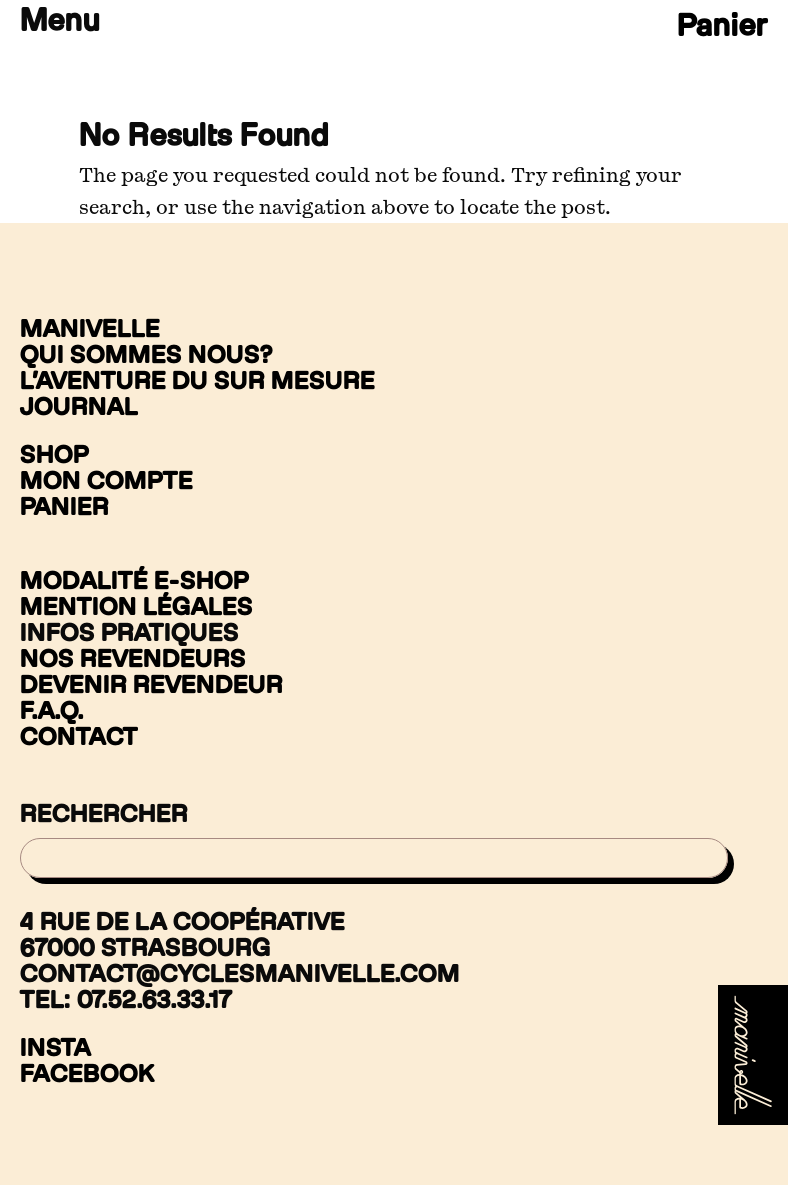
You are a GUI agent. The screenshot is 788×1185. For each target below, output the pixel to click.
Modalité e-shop (134, 580)
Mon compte (106, 480)
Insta (55, 1048)
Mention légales (136, 606)
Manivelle (90, 328)
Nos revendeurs (133, 658)
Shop (54, 454)
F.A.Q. (52, 710)
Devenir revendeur (151, 684)
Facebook (87, 1074)
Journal (79, 406)
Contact (79, 736)
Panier (722, 23)
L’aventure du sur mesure (197, 380)
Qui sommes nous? (146, 354)
